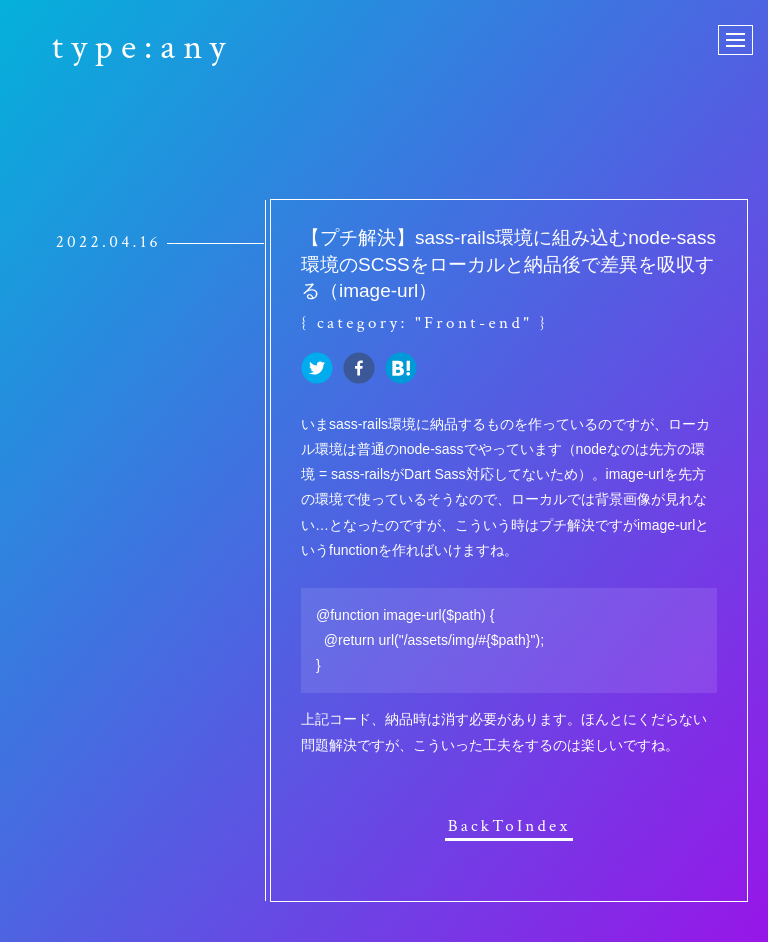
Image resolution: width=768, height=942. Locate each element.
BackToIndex (509, 827)
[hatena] (401, 369)
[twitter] (317, 369)
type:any (142, 47)
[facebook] (359, 369)
